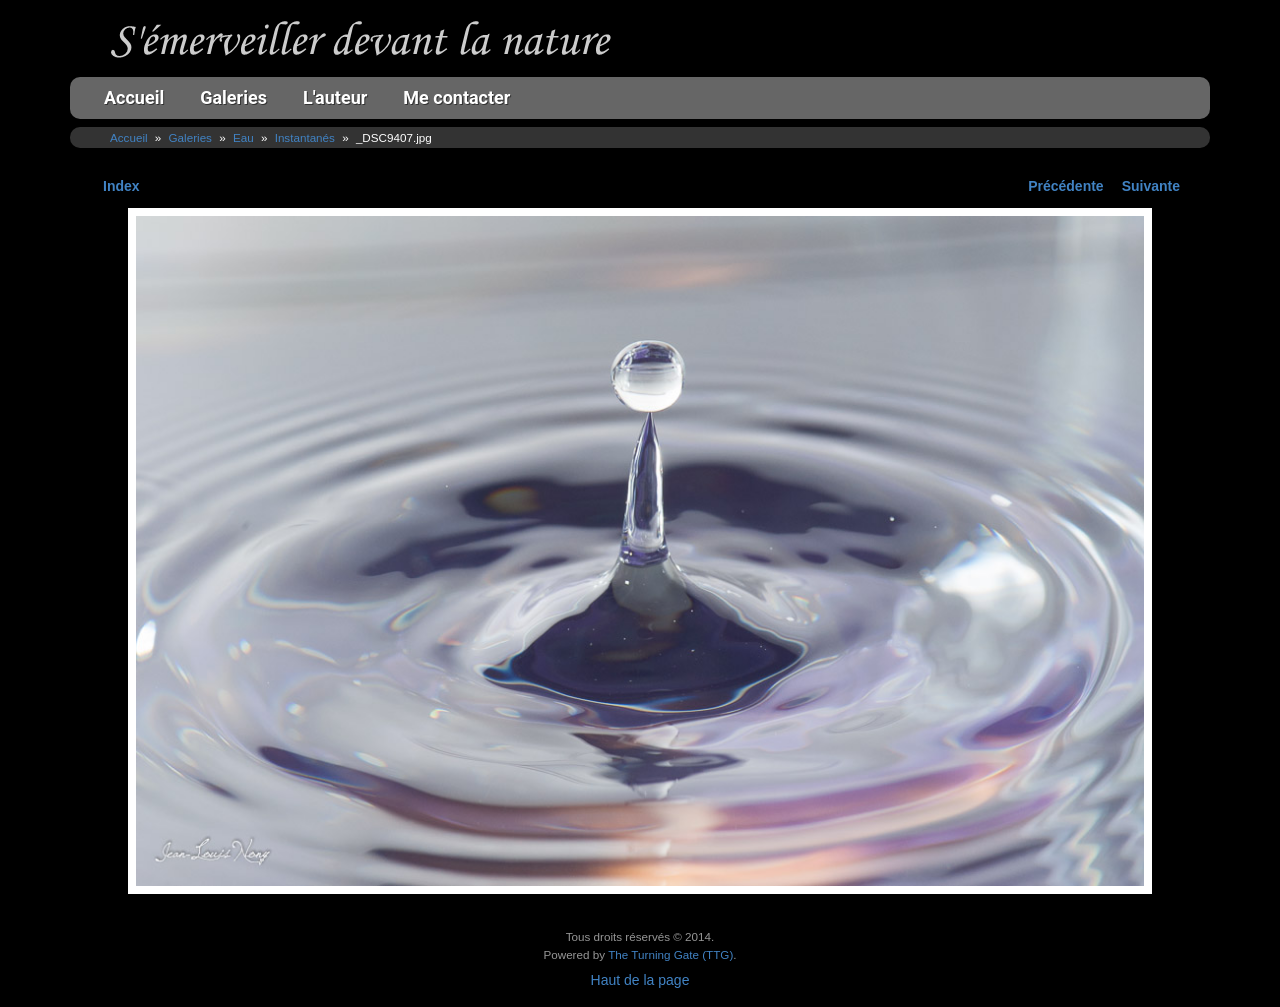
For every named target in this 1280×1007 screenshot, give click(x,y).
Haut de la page (640, 980)
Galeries (233, 97)
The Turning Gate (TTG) (670, 954)
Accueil (134, 97)
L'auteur (335, 97)
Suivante (1151, 186)
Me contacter (456, 97)
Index (121, 186)
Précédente (1065, 186)
